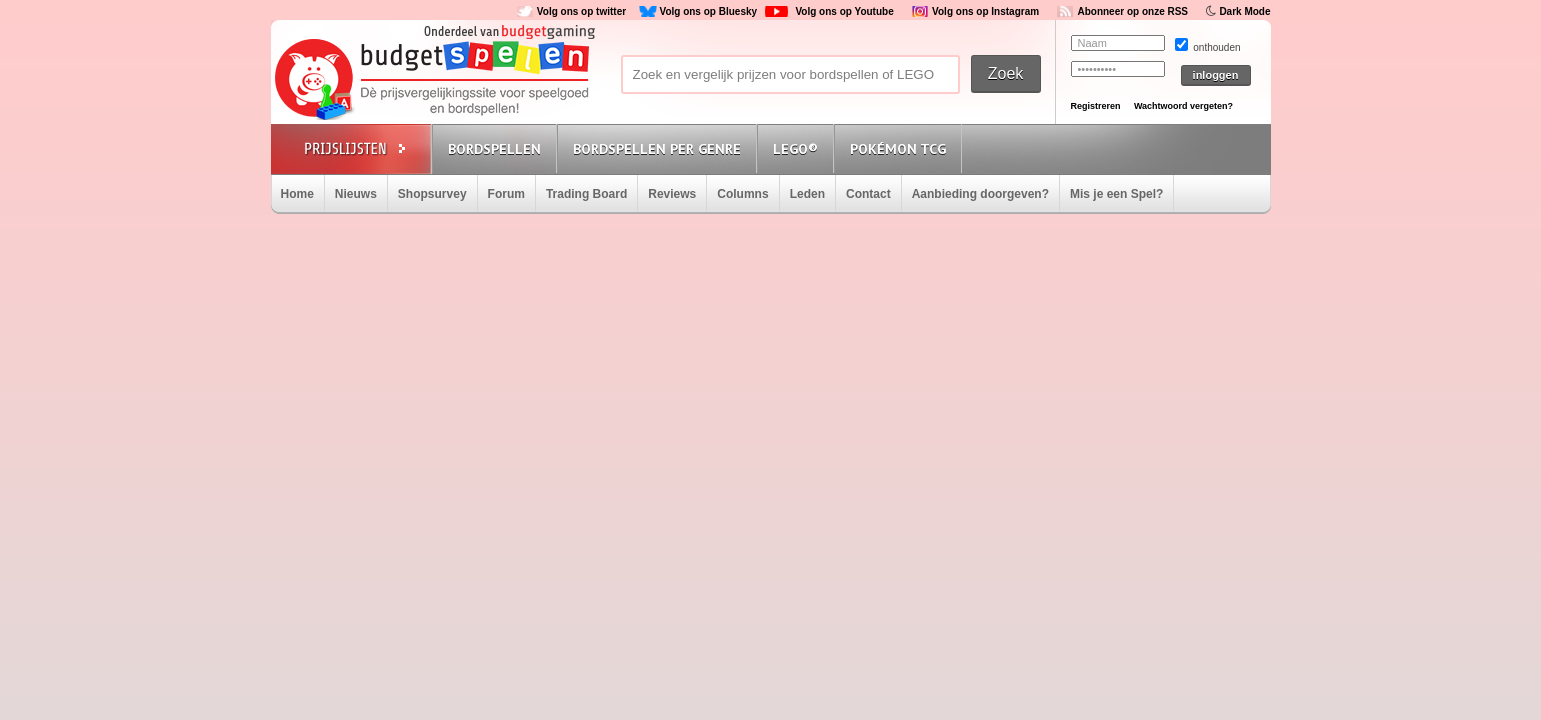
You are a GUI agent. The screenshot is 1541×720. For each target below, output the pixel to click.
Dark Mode (1244, 11)
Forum (506, 194)
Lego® (795, 149)
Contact (868, 194)
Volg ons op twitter (581, 11)
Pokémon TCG (898, 149)
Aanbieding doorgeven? (980, 194)
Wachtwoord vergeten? (1183, 106)
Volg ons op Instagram (985, 11)
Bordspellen (494, 149)
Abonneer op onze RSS (1132, 11)
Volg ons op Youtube (844, 11)
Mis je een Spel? (1116, 194)
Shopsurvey (432, 194)
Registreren (1096, 106)
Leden (807, 194)
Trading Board (586, 194)
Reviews (672, 194)
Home (297, 194)
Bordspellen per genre (657, 149)
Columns (742, 194)
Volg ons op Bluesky (708, 11)
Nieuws (356, 194)
